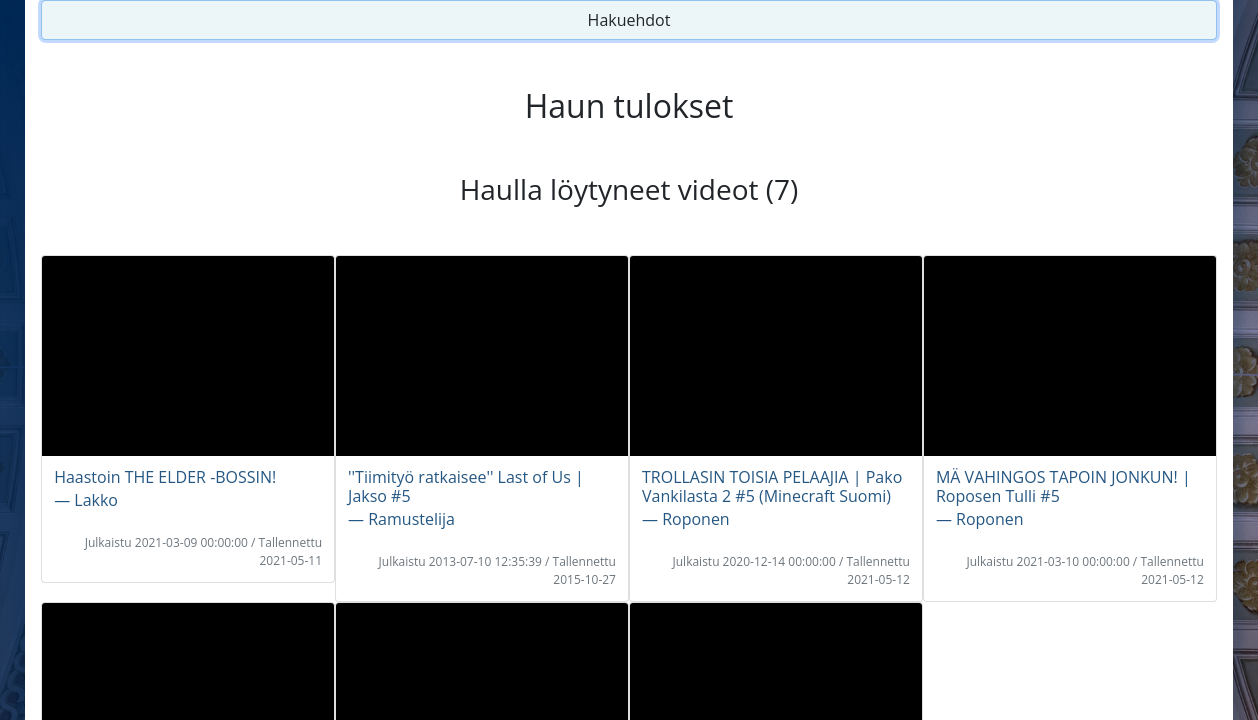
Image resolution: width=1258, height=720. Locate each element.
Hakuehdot (629, 20)
